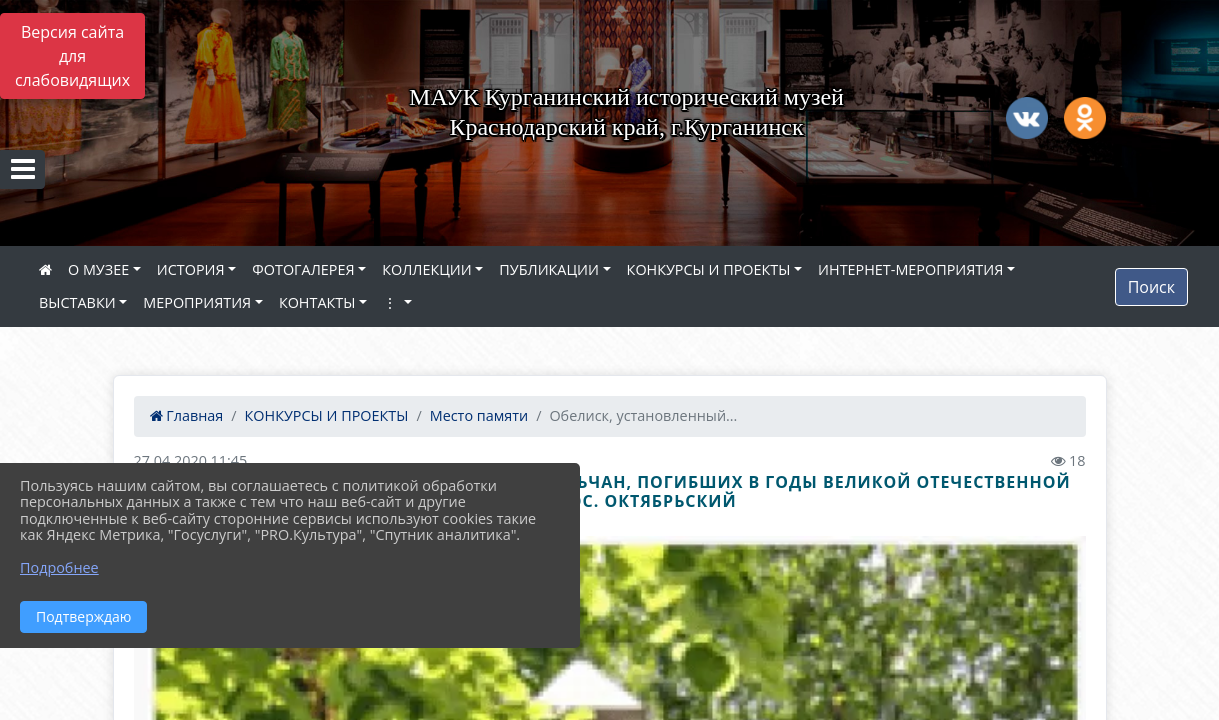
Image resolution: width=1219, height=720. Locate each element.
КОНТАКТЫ (317, 302)
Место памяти (479, 415)
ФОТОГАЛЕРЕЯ (303, 269)
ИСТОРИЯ (191, 269)
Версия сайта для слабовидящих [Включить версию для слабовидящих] (72, 56)
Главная (187, 415)
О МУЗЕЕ (98, 269)
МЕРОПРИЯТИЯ (197, 302)
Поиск (1151, 287)
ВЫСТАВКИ (77, 302)
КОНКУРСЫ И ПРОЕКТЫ (709, 269)
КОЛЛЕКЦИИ (426, 269)
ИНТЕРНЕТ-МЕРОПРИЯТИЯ (910, 269)
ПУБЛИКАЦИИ (549, 269)
